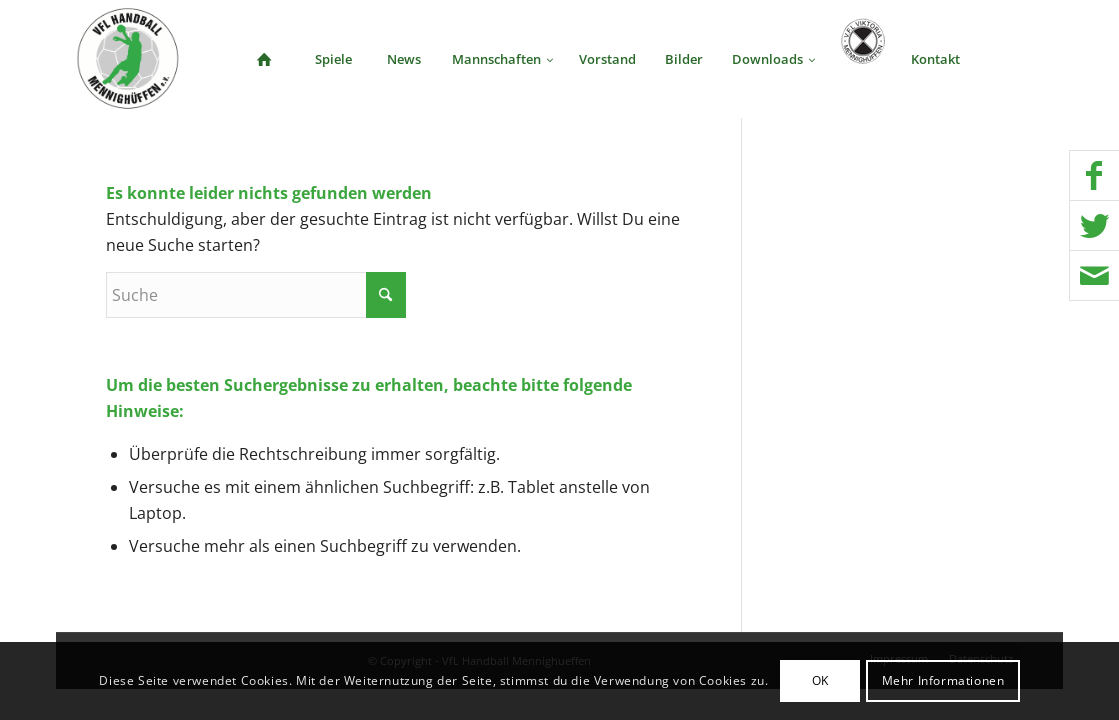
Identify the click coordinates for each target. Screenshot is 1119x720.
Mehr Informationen (943, 680)
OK (820, 680)
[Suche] (1008, 59)
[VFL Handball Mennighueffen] (128, 59)
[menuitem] (264, 59)
